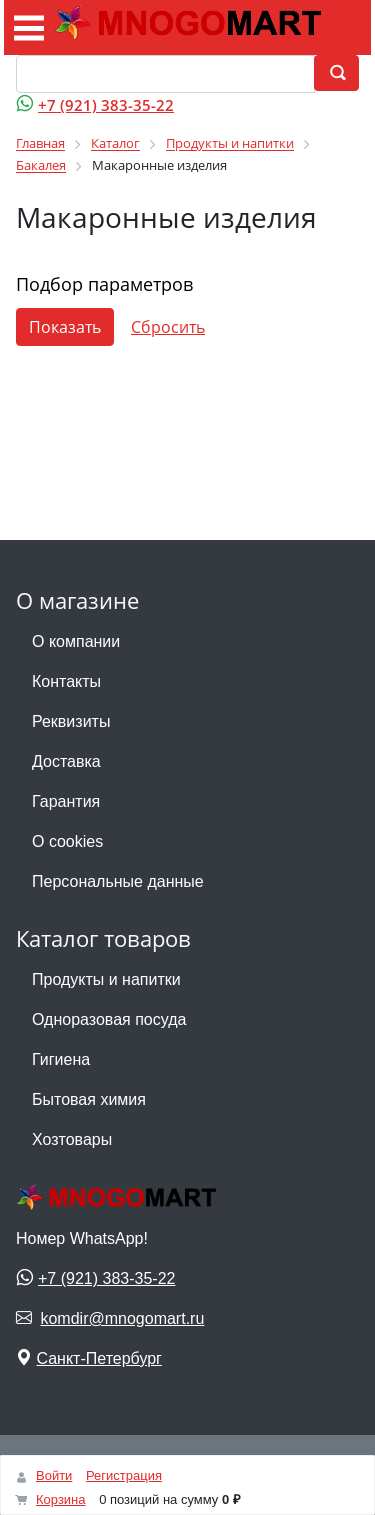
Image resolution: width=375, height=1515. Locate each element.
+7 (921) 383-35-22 (106, 105)
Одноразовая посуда (109, 1019)
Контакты (66, 681)
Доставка (66, 761)
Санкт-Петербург (98, 1358)
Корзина (61, 1499)
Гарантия (66, 801)
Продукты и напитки (106, 979)
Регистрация (124, 1475)
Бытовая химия (89, 1099)
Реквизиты (71, 721)
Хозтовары (72, 1139)
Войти (54, 1475)
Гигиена (61, 1059)
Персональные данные (118, 881)
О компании (76, 641)
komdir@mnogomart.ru (122, 1318)
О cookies (67, 841)
